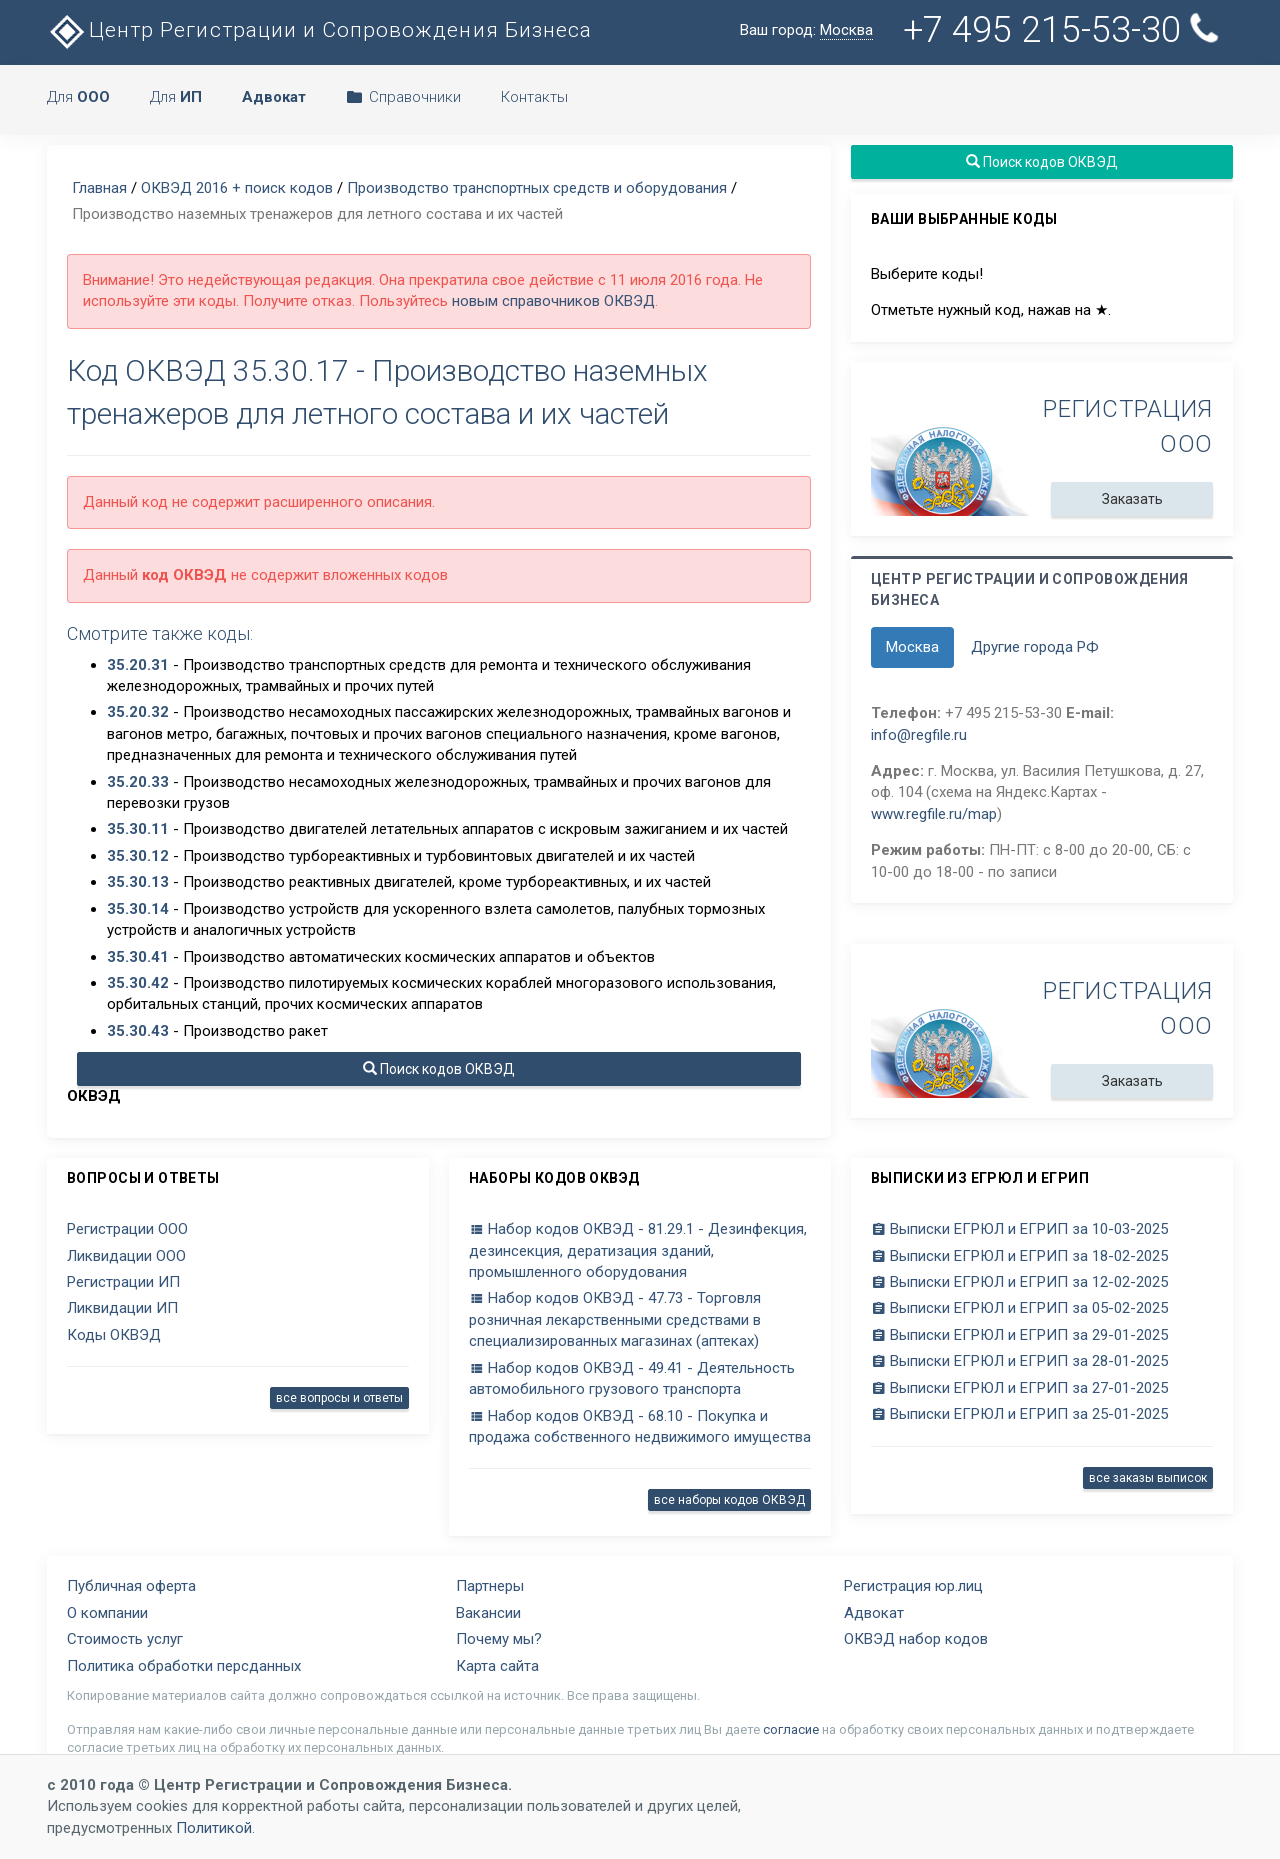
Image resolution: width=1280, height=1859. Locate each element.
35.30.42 (138, 983)
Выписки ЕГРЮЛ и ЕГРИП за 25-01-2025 (1019, 1414)
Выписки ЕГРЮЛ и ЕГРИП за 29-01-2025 (1019, 1335)
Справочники (403, 97)
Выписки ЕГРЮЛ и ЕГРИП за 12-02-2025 (1019, 1282)
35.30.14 (138, 909)
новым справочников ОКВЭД (553, 301)
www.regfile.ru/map (934, 814)
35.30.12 (138, 856)
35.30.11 (138, 829)
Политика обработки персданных (184, 1666)
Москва (912, 647)
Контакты (534, 97)
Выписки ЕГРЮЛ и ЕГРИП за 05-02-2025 (1019, 1308)
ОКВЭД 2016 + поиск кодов (237, 188)
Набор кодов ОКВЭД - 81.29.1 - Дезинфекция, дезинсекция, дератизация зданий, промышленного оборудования (638, 1250)
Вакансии (488, 1613)
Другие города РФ (1035, 647)
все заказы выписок (1148, 1478)
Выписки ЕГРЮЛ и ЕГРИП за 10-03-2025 (1019, 1229)
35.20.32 (138, 712)
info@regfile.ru (919, 735)
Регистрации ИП (123, 1282)
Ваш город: (806, 30)
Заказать (1132, 499)
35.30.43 (138, 1031)
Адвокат (874, 1613)
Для (78, 97)
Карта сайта (497, 1666)
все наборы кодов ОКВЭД (729, 1500)
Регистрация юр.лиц (913, 1586)
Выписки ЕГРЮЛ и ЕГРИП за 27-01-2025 (1019, 1388)
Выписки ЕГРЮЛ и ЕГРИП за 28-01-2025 (1019, 1361)
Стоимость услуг (125, 1639)
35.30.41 (138, 957)
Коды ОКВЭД (114, 1335)
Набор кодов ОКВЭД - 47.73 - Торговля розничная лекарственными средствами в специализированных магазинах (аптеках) (615, 1319)
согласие (791, 1729)
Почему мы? (499, 1639)
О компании (107, 1613)
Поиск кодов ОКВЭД (439, 1069)
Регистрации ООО (127, 1229)
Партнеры (490, 1586)
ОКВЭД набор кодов (916, 1639)
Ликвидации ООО (126, 1256)
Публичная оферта (131, 1586)
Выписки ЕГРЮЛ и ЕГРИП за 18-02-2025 (1019, 1256)
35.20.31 (138, 665)
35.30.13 (138, 882)
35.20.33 (138, 782)
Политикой (214, 1828)
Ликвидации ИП (122, 1308)
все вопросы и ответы (339, 1398)
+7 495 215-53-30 (1063, 29)
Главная (99, 188)
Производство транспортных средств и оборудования (537, 188)
